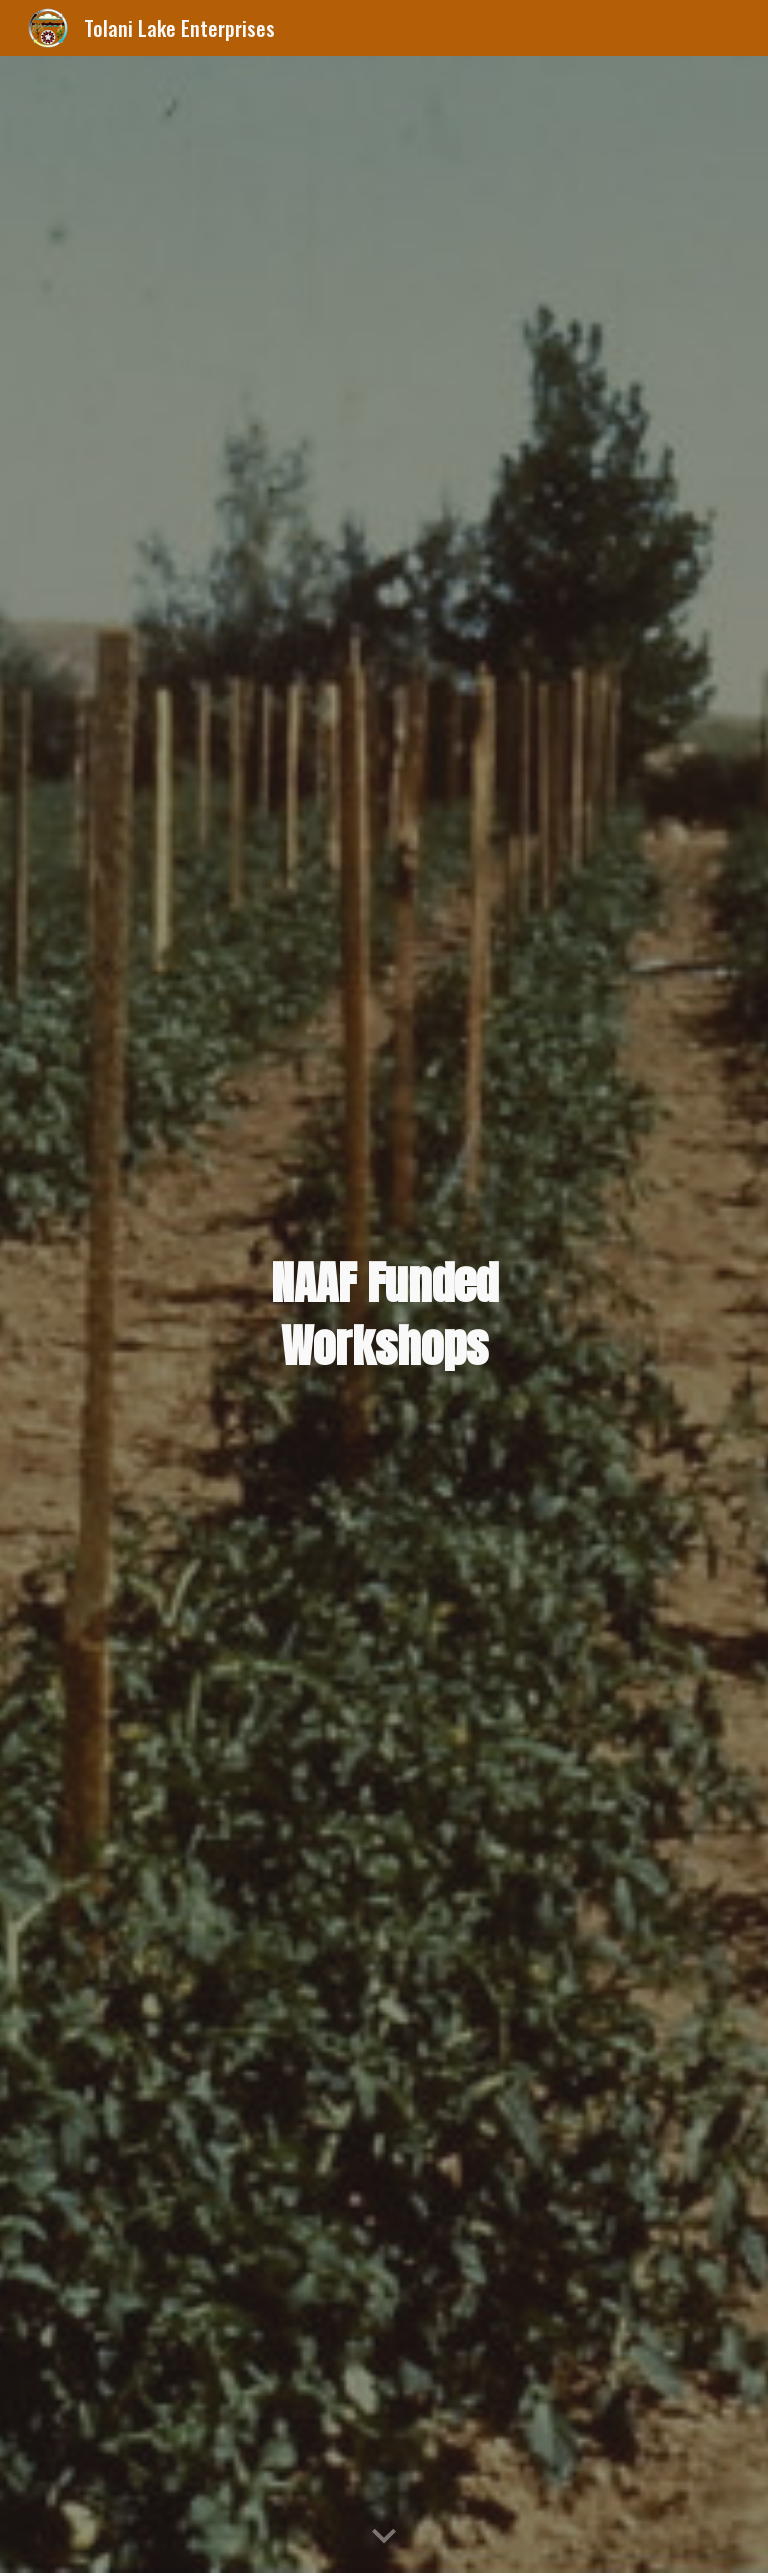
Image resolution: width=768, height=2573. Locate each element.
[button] (384, 2537)
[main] (383, 1314)
